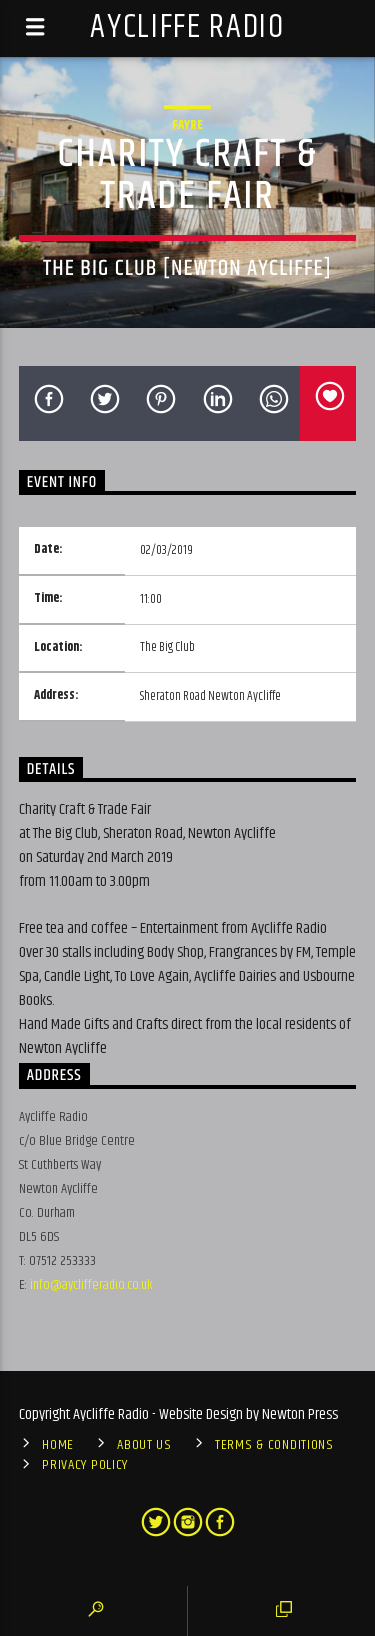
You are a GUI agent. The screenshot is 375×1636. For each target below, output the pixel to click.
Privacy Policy (85, 1465)
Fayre (187, 125)
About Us (144, 1445)
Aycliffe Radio (187, 27)
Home (58, 1445)
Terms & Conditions (274, 1445)
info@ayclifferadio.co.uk (91, 1285)
